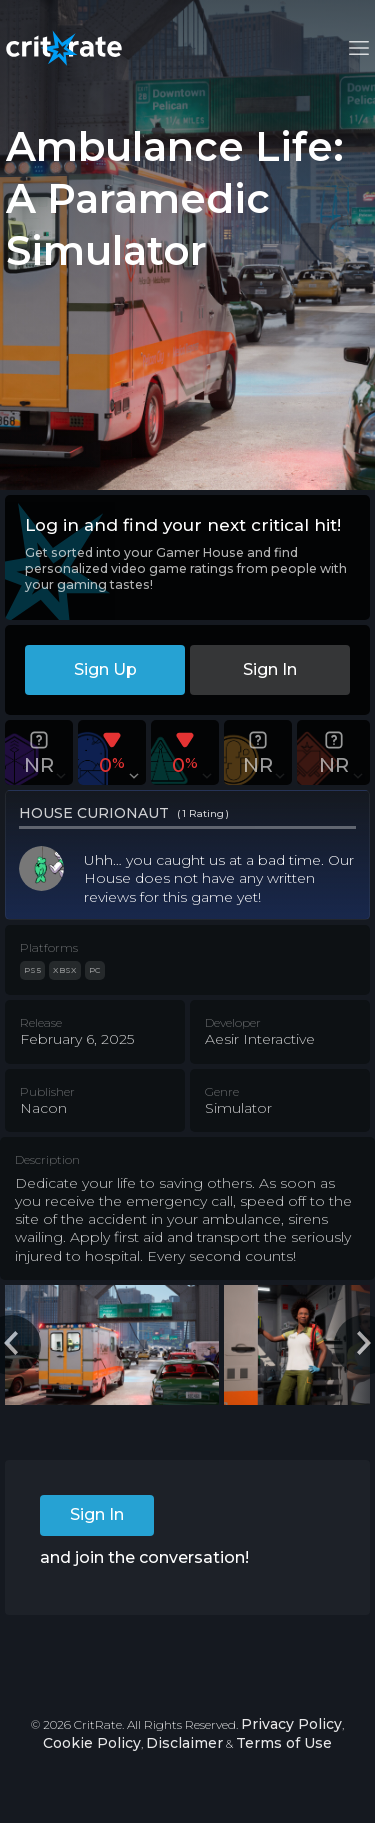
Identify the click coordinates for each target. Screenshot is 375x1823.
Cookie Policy (92, 1743)
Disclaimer (184, 1743)
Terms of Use (284, 1743)
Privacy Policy (291, 1724)
